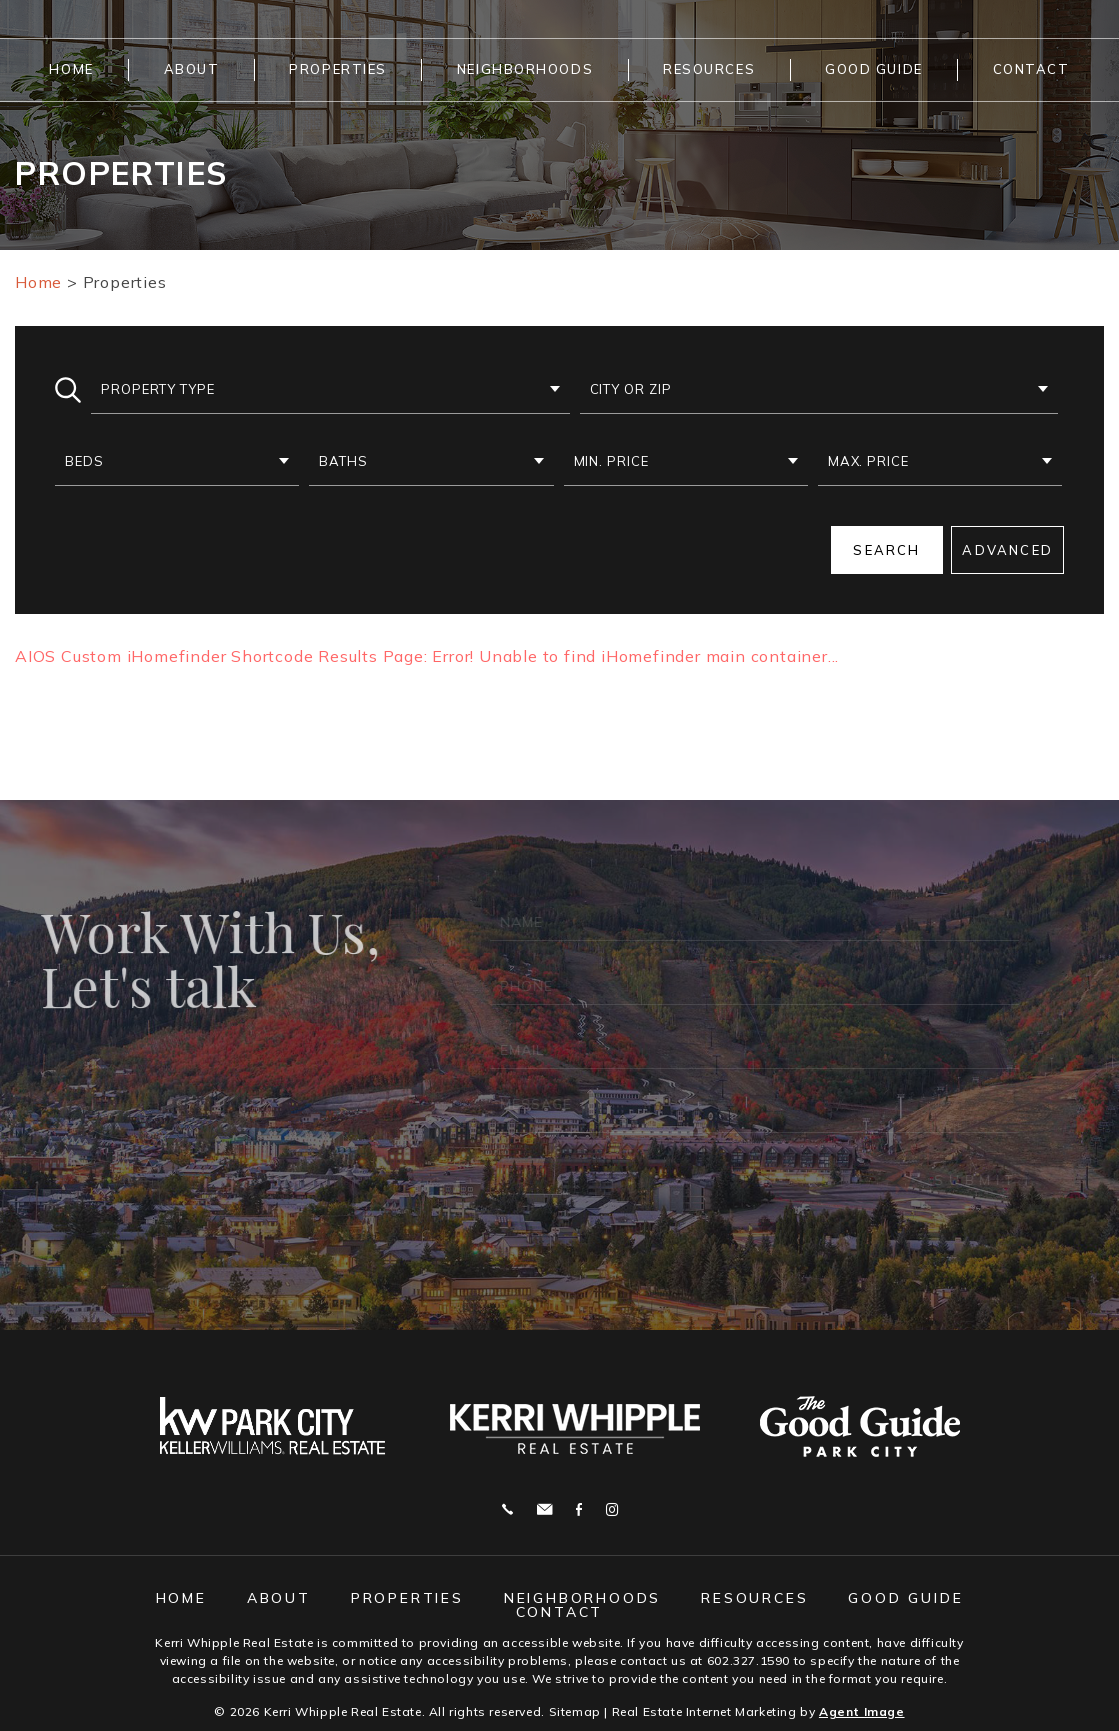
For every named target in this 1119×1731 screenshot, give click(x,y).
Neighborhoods (525, 69)
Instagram (612, 1509)
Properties (338, 69)
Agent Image (862, 1711)
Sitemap (575, 1711)
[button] (330, 390)
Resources (709, 69)
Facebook (579, 1509)
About (192, 69)
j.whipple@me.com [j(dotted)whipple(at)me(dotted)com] (544, 1509)
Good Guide (874, 69)
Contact (1031, 69)
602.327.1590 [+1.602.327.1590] (748, 1660)
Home (71, 69)
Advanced (1007, 550)
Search (886, 550)
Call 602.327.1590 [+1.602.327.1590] (507, 1509)
